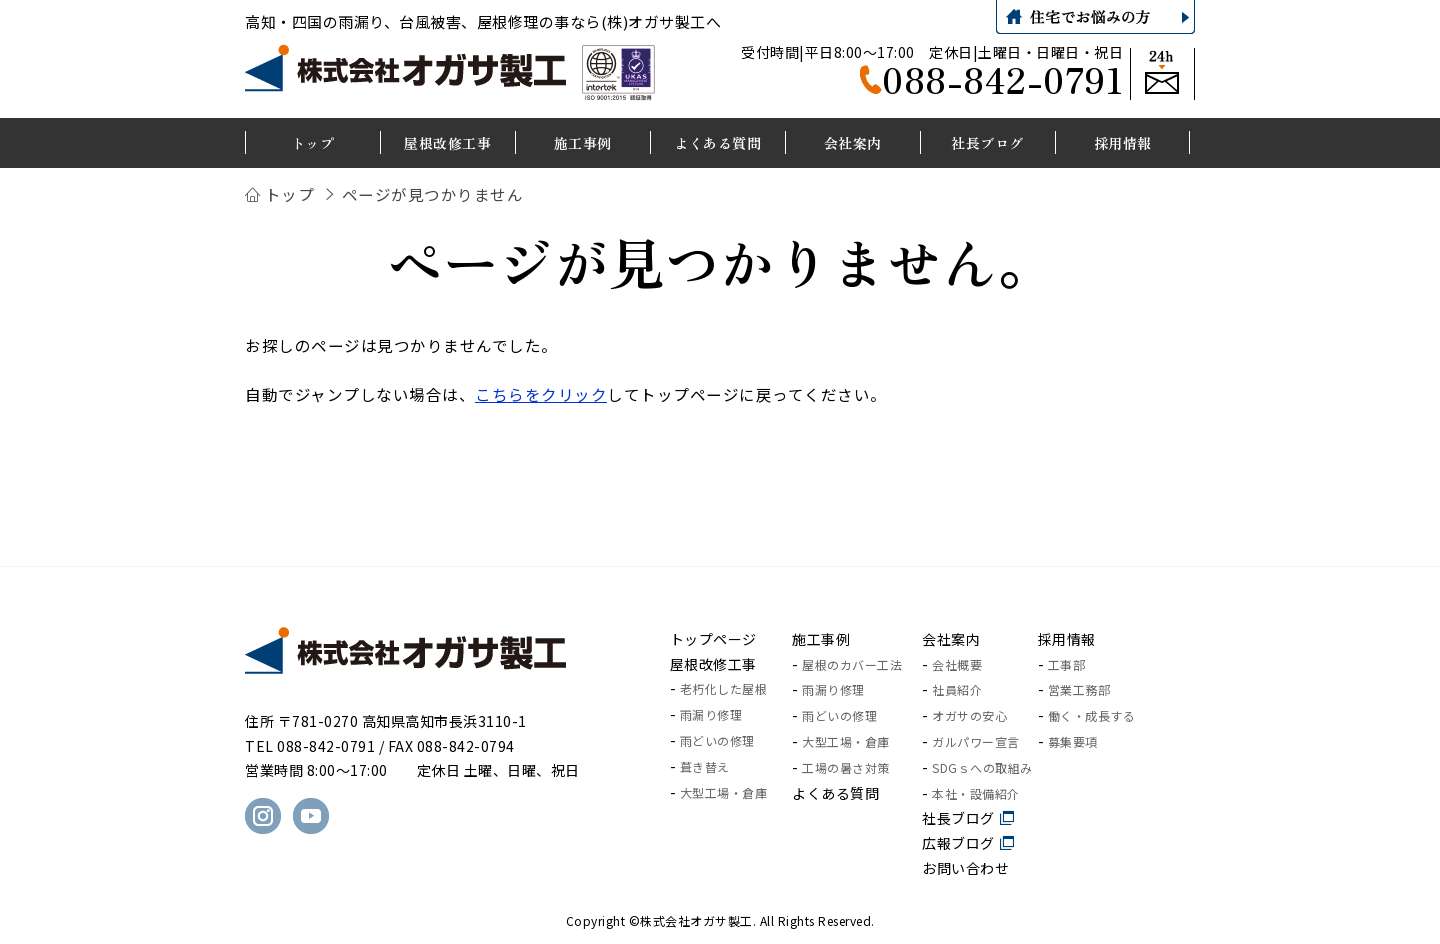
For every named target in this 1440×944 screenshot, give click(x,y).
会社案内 (951, 639)
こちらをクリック (541, 394)
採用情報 (1067, 639)
